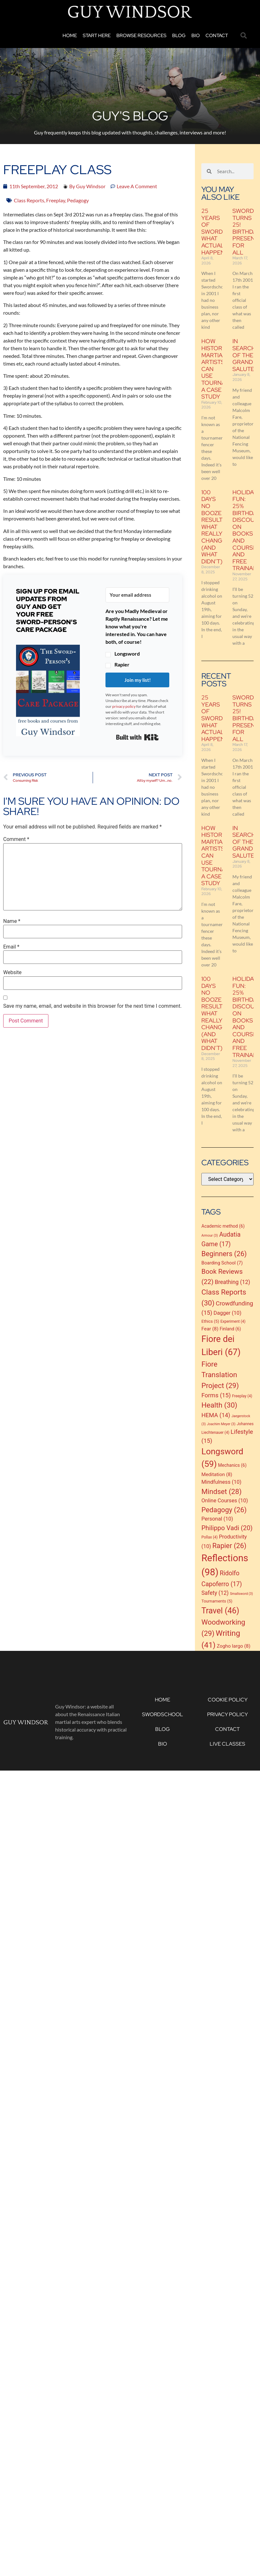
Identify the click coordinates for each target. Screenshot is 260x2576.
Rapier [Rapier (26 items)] (229, 1546)
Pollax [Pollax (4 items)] (209, 1537)
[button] (243, 35)
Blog (179, 35)
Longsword (127, 653)
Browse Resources (141, 35)
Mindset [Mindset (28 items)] (221, 1491)
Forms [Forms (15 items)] (216, 1395)
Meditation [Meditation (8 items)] (216, 1474)
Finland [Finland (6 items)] (230, 1328)
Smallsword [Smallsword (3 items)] (241, 1594)
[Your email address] (137, 594)
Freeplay (55, 200)
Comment (16, 839)
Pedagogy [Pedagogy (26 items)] (224, 1510)
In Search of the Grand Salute (244, 354)
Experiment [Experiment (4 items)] (232, 1321)
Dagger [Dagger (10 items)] (227, 1313)
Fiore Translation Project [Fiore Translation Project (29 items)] (220, 1375)
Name (12, 921)
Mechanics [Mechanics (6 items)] (232, 1465)
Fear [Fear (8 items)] (209, 1329)
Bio (195, 35)
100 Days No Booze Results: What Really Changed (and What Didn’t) (215, 527)
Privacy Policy (227, 1714)
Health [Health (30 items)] (219, 1405)
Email (11, 946)
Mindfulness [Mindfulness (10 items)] (221, 1482)
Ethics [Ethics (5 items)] (210, 1321)
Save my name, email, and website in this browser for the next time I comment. (92, 1006)
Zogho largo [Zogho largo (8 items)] (233, 1646)
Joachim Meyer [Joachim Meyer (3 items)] (221, 1424)
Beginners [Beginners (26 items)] (224, 1254)
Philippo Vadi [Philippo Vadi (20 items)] (227, 1528)
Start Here (97, 35)
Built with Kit (137, 737)
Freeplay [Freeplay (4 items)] (242, 1396)
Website (12, 972)
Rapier (122, 664)
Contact (216, 35)
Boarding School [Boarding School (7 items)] (222, 1263)
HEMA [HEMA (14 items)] (215, 1415)
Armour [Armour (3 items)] (209, 1235)
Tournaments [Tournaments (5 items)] (216, 1601)
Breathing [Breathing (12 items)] (232, 1282)
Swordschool (162, 1714)
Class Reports (29, 200)
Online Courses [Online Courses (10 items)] (224, 1501)
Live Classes (227, 1743)
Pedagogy (78, 200)
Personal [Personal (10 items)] (217, 1519)
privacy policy (124, 706)
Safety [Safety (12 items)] (215, 1593)
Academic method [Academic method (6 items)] (223, 1226)
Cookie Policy (227, 1699)
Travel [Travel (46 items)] (220, 1610)
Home (70, 35)
